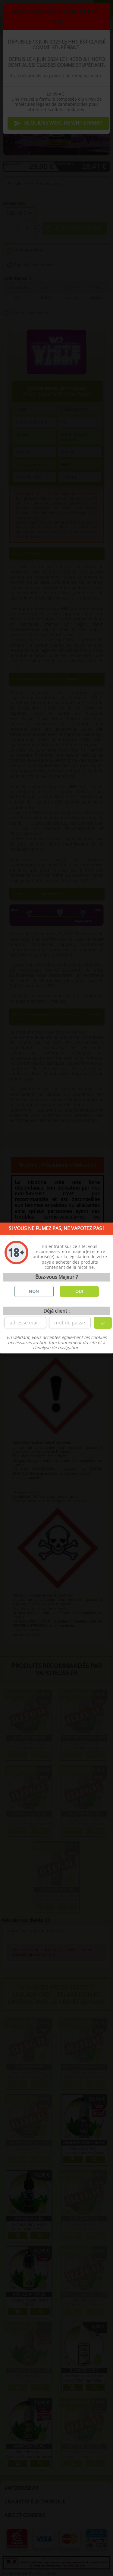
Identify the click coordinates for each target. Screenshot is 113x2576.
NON (34, 1291)
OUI (79, 1291)
